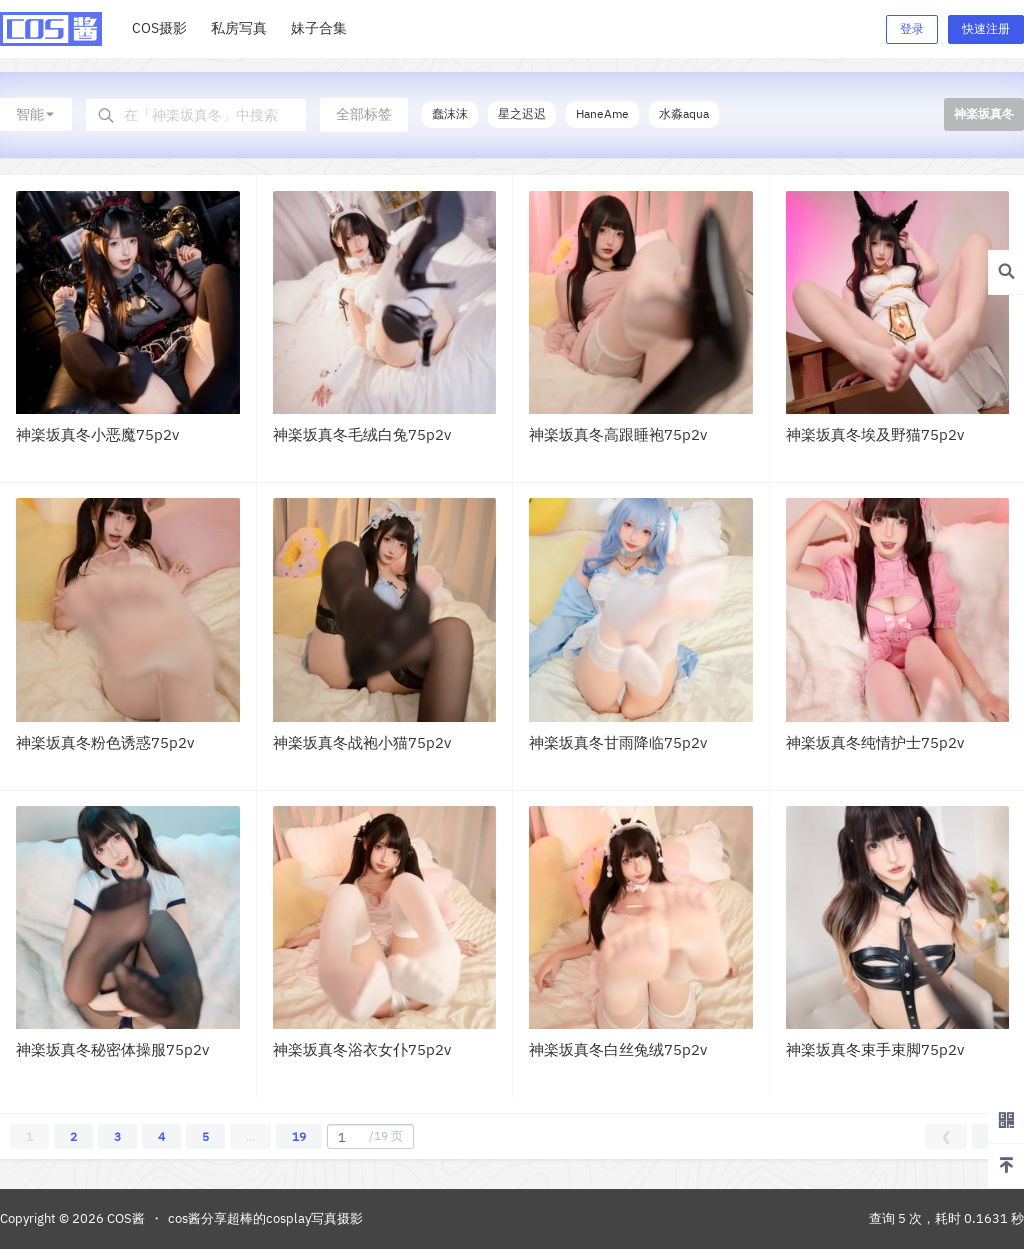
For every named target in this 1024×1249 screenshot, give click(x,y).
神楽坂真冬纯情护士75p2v (875, 742)
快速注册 (986, 28)
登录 (912, 28)
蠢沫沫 (450, 113)
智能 (36, 114)
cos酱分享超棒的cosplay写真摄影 (265, 1218)
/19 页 (368, 1137)
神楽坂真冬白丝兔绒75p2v (618, 1049)
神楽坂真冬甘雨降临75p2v (618, 742)
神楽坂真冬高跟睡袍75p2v (618, 434)
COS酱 (124, 1218)
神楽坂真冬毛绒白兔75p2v (362, 434)
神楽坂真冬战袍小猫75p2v (362, 742)
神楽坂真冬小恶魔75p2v (97, 434)
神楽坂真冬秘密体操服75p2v (112, 1049)
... (250, 1136)
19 (299, 1136)
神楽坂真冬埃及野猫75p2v (875, 434)
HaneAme (602, 113)
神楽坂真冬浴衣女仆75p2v (362, 1049)
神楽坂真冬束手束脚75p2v (875, 1049)
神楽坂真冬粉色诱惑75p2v (105, 742)
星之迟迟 (522, 113)
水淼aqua (684, 113)
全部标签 (364, 114)
